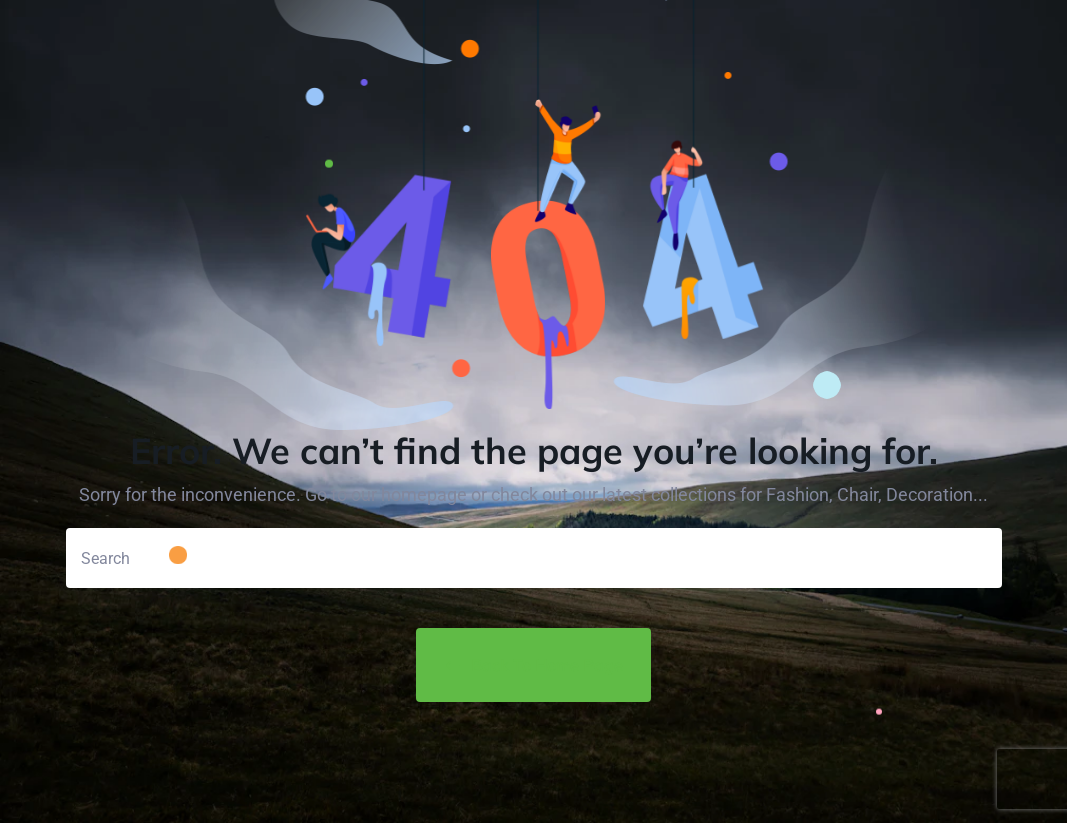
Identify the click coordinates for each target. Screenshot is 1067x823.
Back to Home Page (533, 665)
